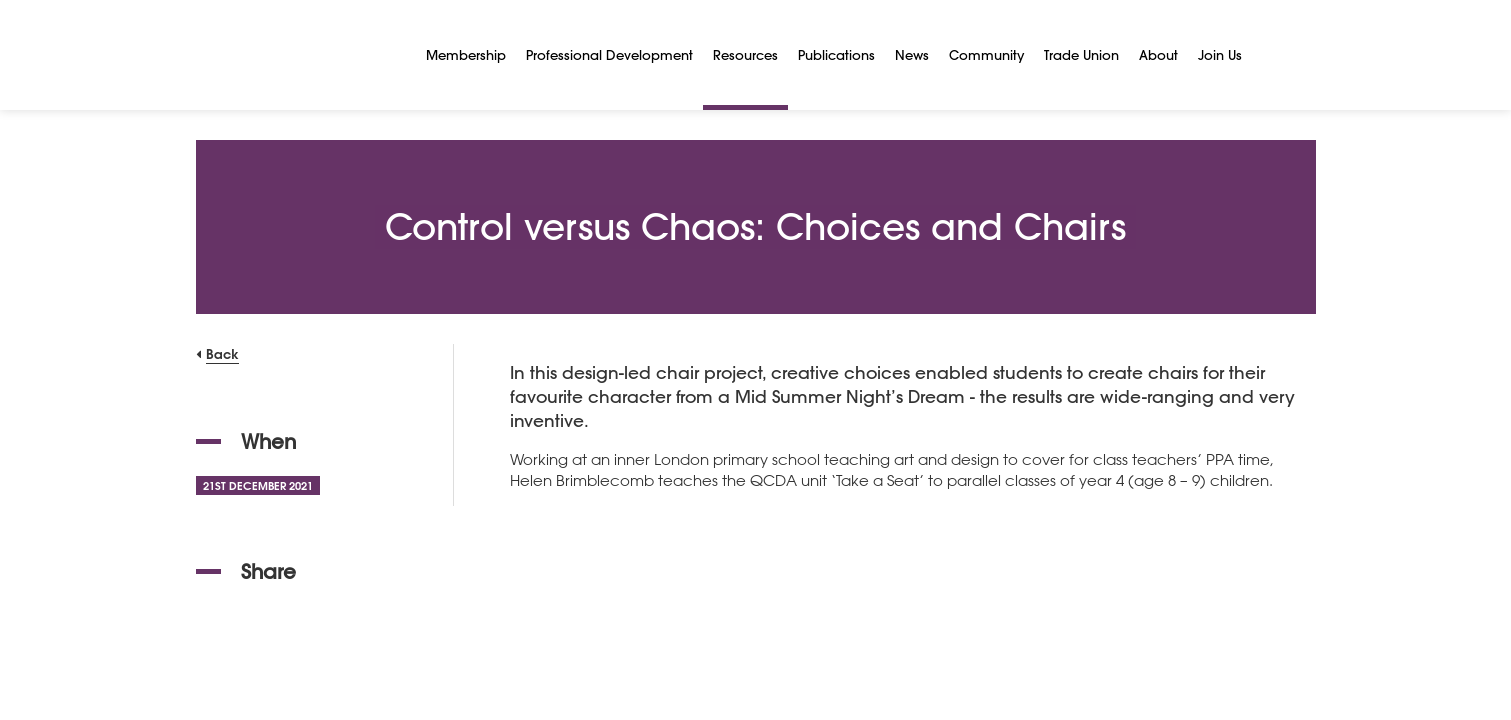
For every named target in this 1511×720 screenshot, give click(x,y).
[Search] (1276, 55)
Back (222, 353)
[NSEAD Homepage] (296, 55)
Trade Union (1081, 54)
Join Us (1220, 54)
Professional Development (609, 54)
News (912, 54)
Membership (466, 54)
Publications (836, 54)
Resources (745, 54)
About (1158, 54)
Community (986, 54)
